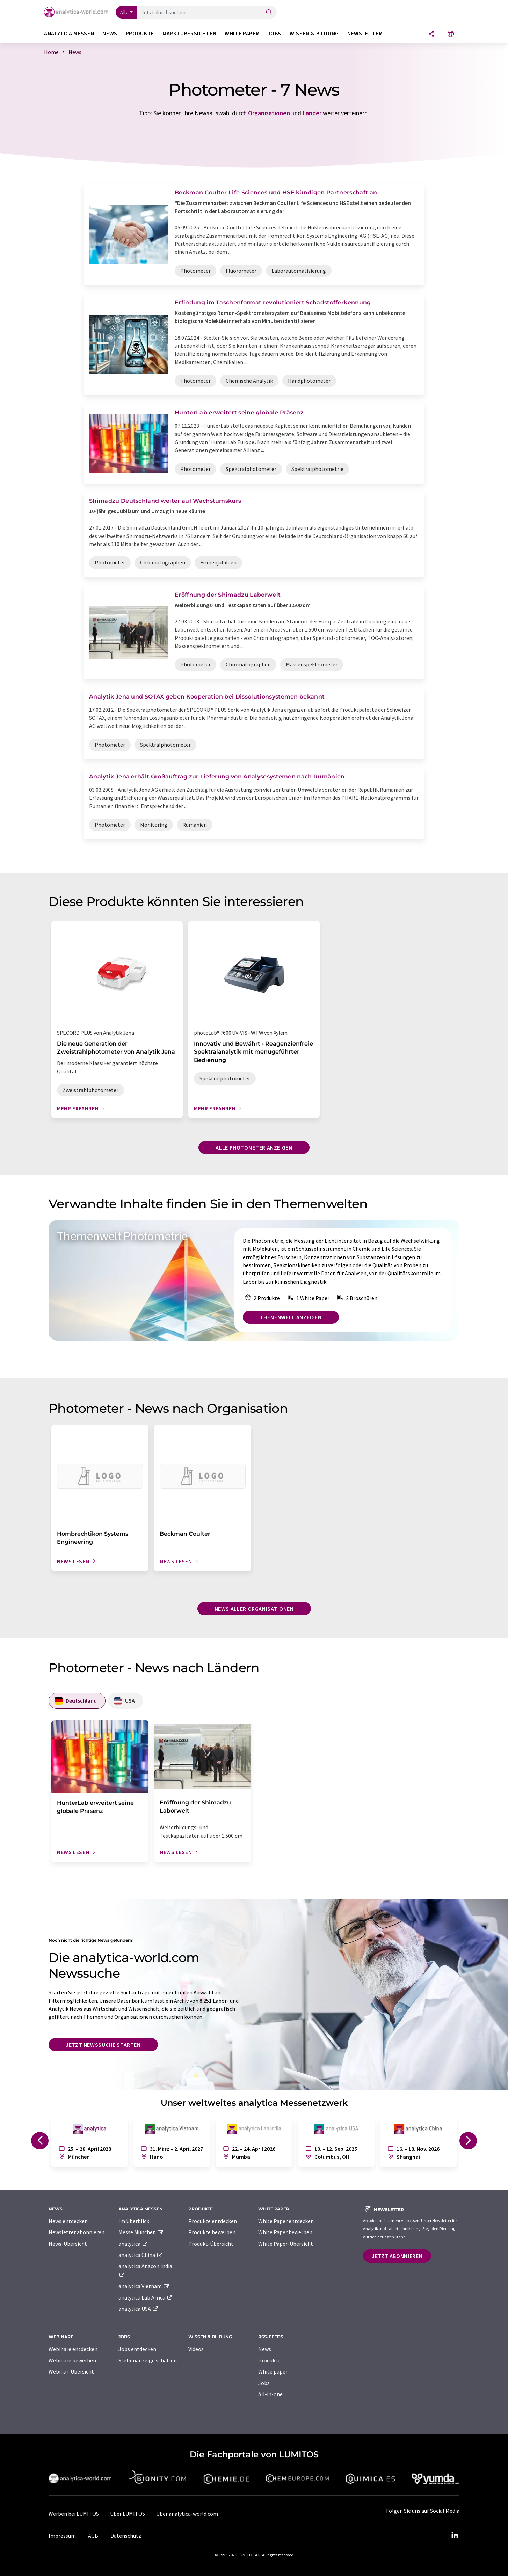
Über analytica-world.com (187, 2513)
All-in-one (270, 2394)
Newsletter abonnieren (76, 2232)
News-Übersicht (68, 2243)
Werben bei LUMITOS (74, 2513)
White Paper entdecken (286, 2220)
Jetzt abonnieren (397, 2255)
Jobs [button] (274, 33)
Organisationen (269, 113)
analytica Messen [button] (69, 33)
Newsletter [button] (364, 33)
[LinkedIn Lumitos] (454, 2535)
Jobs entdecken (137, 2349)
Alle (124, 12)
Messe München (141, 2232)
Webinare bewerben (72, 2360)
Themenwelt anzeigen (291, 1317)
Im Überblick (133, 2220)
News (264, 2349)
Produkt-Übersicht (210, 2243)
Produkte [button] (140, 33)
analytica (133, 2243)
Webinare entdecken (73, 2349)
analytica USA (138, 2308)
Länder (312, 113)
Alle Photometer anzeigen (254, 1147)
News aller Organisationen (254, 1608)
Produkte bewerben (211, 2232)
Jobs (264, 2382)
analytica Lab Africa (145, 2297)
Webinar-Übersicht (71, 2371)
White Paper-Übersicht (285, 2243)
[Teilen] (431, 34)
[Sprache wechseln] (451, 34)
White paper (273, 2371)
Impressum (62, 2535)
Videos (196, 2349)
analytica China (140, 2254)
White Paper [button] (242, 33)
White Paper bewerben (285, 2232)
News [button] (109, 33)
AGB (93, 2535)
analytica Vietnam (143, 2285)
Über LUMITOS (127, 2513)
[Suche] (269, 13)
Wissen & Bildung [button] (314, 33)
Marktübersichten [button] (189, 33)
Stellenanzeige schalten (147, 2360)
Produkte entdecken (212, 2220)
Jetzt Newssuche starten (103, 2044)
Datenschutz (125, 2535)
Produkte (269, 2360)
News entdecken (68, 2220)
